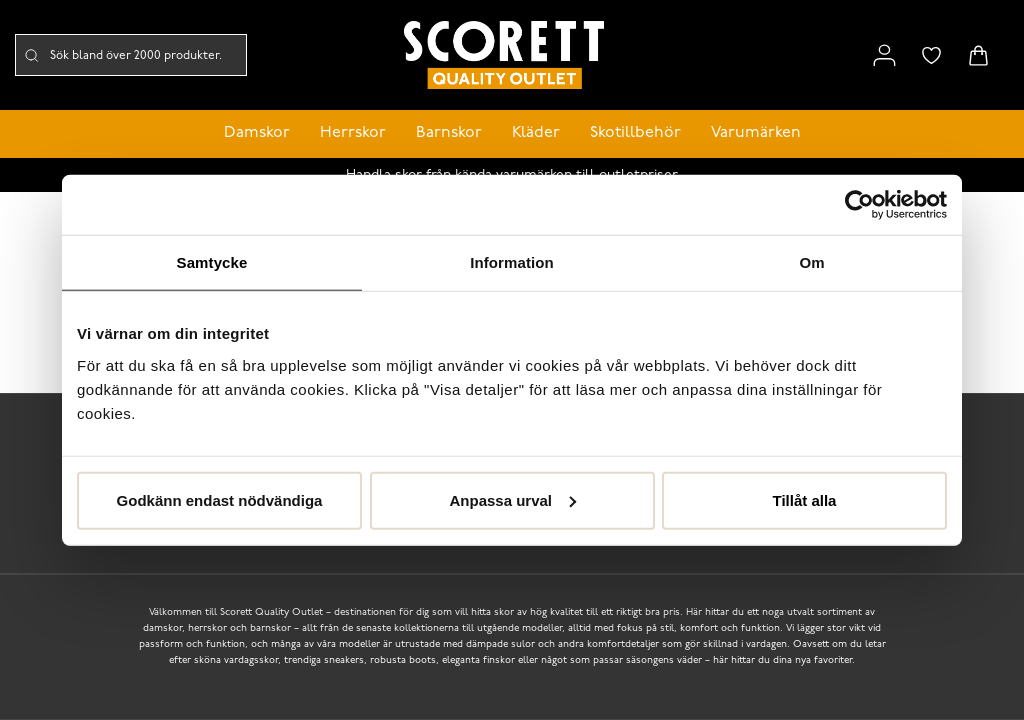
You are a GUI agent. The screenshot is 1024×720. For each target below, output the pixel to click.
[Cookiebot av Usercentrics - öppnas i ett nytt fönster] (859, 205)
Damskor (257, 133)
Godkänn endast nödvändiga (220, 499)
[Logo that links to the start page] (504, 55)
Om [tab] (811, 262)
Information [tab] (512, 262)
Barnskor (449, 133)
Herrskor (353, 133)
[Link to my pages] (884, 55)
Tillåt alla (805, 499)
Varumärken (756, 133)
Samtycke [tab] (212, 262)
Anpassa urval (512, 499)
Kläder (536, 133)
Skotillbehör (635, 133)
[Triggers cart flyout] (978, 55)
